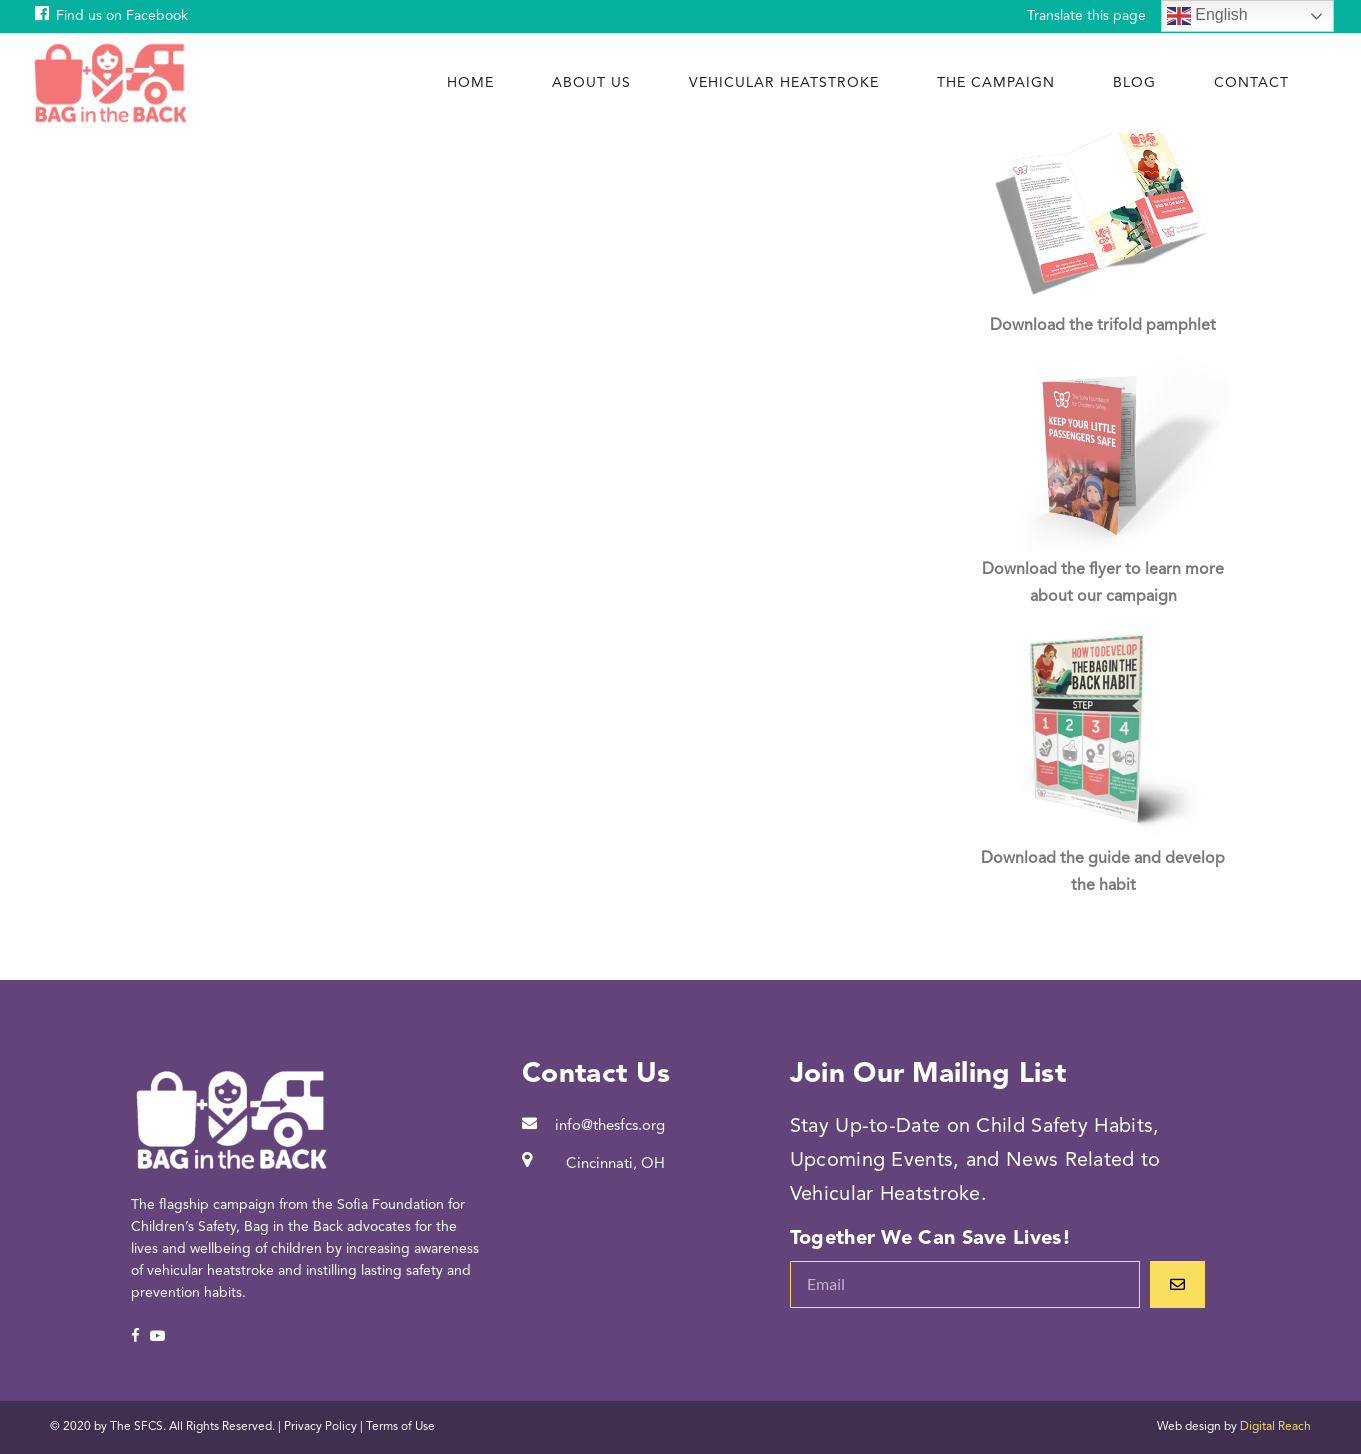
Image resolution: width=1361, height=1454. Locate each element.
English (1207, 16)
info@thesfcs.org (610, 1126)
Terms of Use (400, 1427)
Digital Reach (1275, 1427)
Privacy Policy (320, 1427)
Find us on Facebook (122, 16)
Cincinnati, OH (615, 1164)
